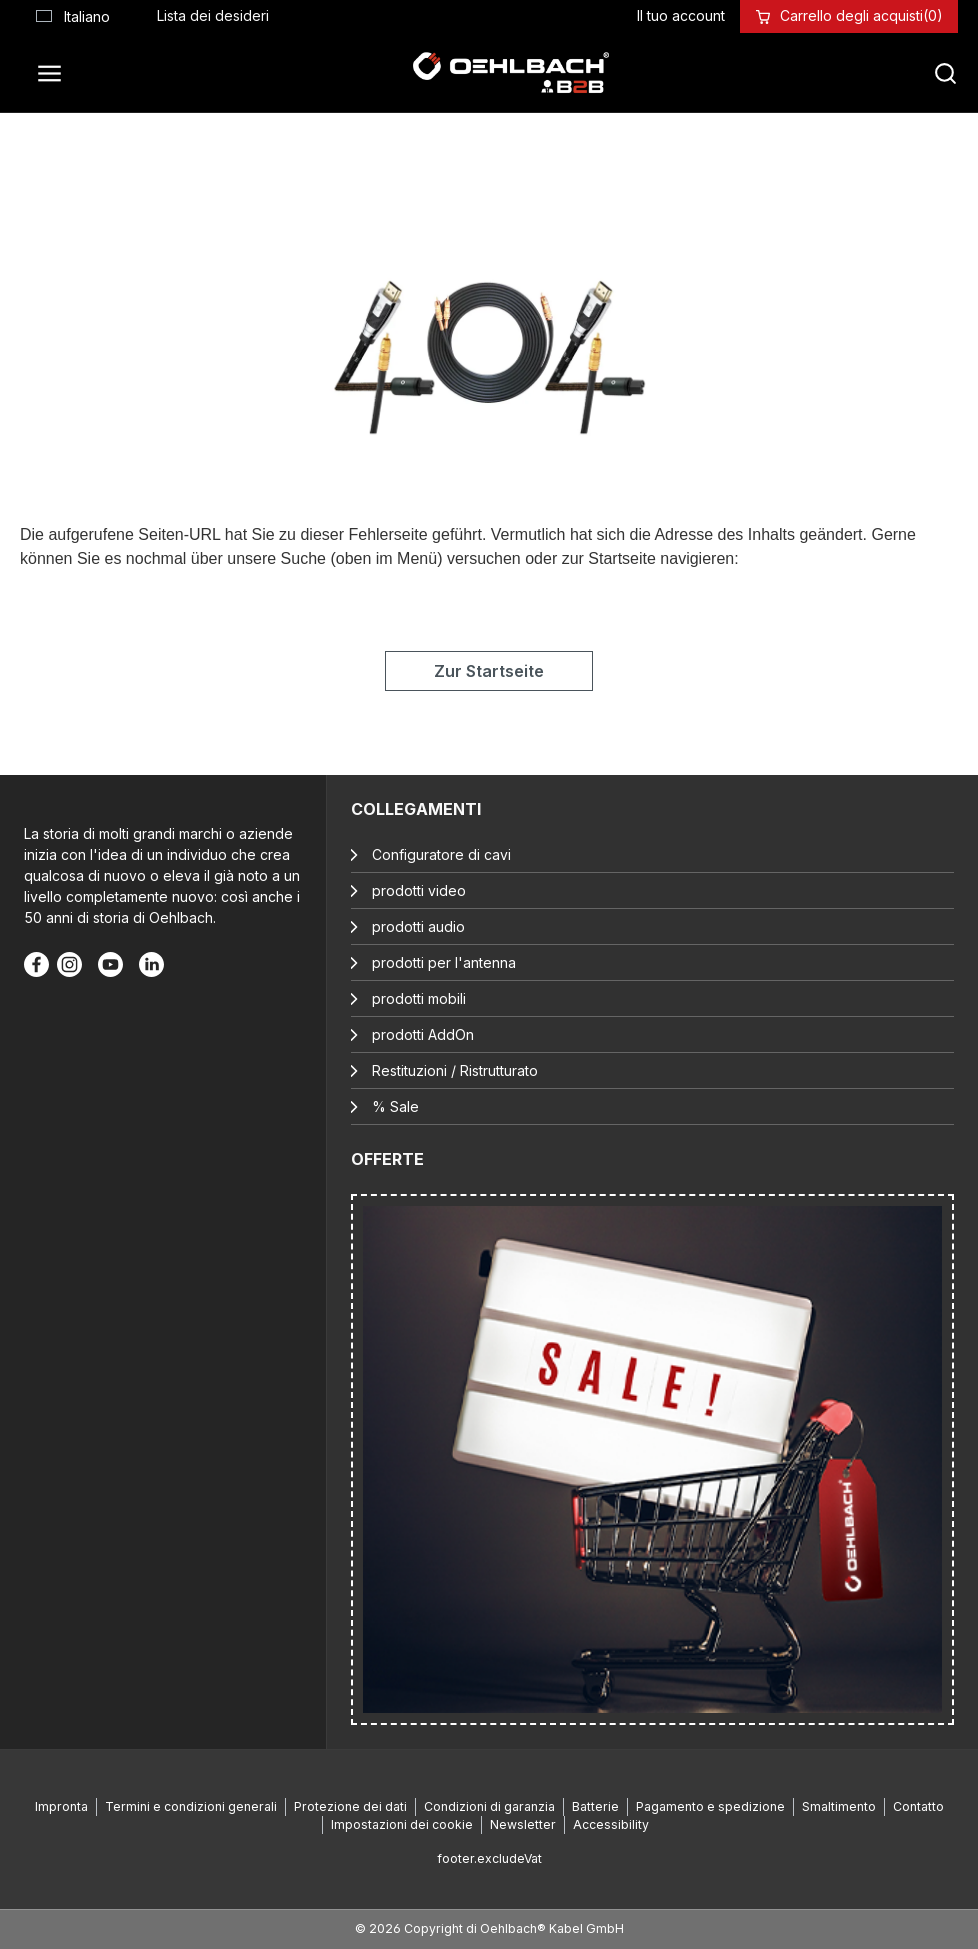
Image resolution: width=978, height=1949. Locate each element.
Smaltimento (839, 1806)
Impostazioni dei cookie (402, 1824)
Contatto (918, 1806)
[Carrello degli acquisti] (861, 15)
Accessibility (611, 1824)
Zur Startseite (489, 671)
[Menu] (55, 73)
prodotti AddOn (423, 1034)
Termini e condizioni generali (191, 1806)
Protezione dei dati (350, 1806)
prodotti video (419, 890)
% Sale (395, 1106)
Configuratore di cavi (441, 854)
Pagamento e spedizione (710, 1806)
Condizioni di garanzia (489, 1806)
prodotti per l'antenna (444, 962)
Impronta (61, 1806)
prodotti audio (418, 926)
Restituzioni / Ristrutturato (455, 1070)
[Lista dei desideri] (213, 15)
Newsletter (523, 1824)
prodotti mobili (419, 998)
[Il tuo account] (681, 15)
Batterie (595, 1806)
